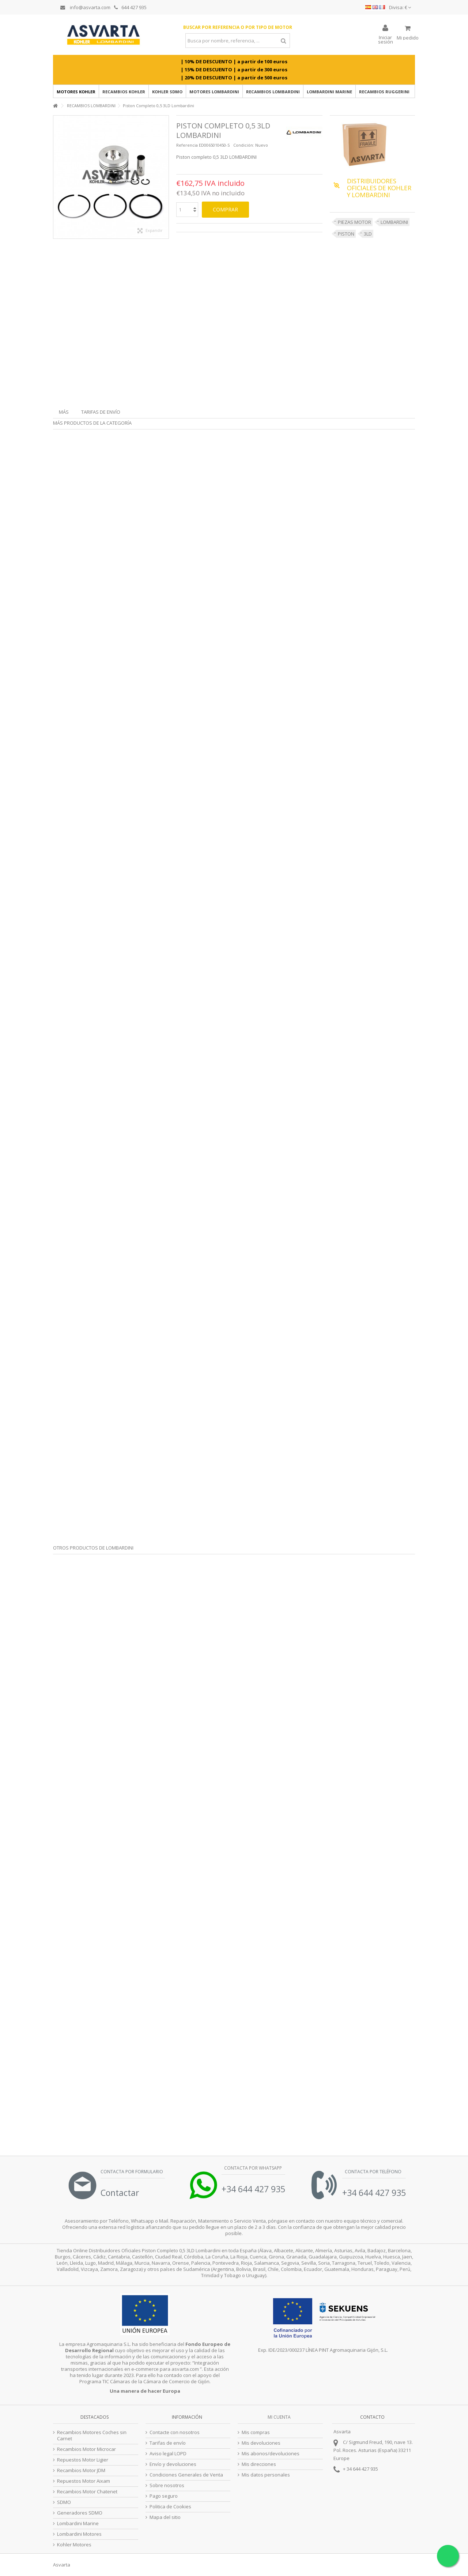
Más (64, 412)
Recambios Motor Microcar (86, 2449)
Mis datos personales (266, 2475)
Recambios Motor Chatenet (87, 2492)
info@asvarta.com (85, 7)
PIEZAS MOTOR (354, 222)
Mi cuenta (279, 2417)
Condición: (243, 145)
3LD (368, 233)
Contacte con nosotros (175, 2432)
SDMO (64, 2502)
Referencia (187, 145)
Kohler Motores (74, 2545)
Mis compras (256, 2432)
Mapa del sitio (165, 2517)
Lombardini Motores (79, 2534)
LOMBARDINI (394, 222)
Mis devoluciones (261, 2443)
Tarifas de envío (100, 412)
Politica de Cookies (170, 2507)
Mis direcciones (259, 2464)
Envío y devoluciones (173, 2464)
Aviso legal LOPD (168, 2454)
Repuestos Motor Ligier (82, 2460)
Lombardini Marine (78, 2523)
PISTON (346, 233)
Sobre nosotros (167, 2485)
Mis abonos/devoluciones (270, 2454)
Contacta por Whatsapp (252, 2168)
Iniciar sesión (385, 39)
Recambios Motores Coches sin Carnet (92, 2435)
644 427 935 (130, 7)
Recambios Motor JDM (81, 2470)
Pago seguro (164, 2496)
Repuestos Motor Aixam (83, 2481)
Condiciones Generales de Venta (186, 2475)
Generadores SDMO (79, 2513)
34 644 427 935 (362, 2469)
